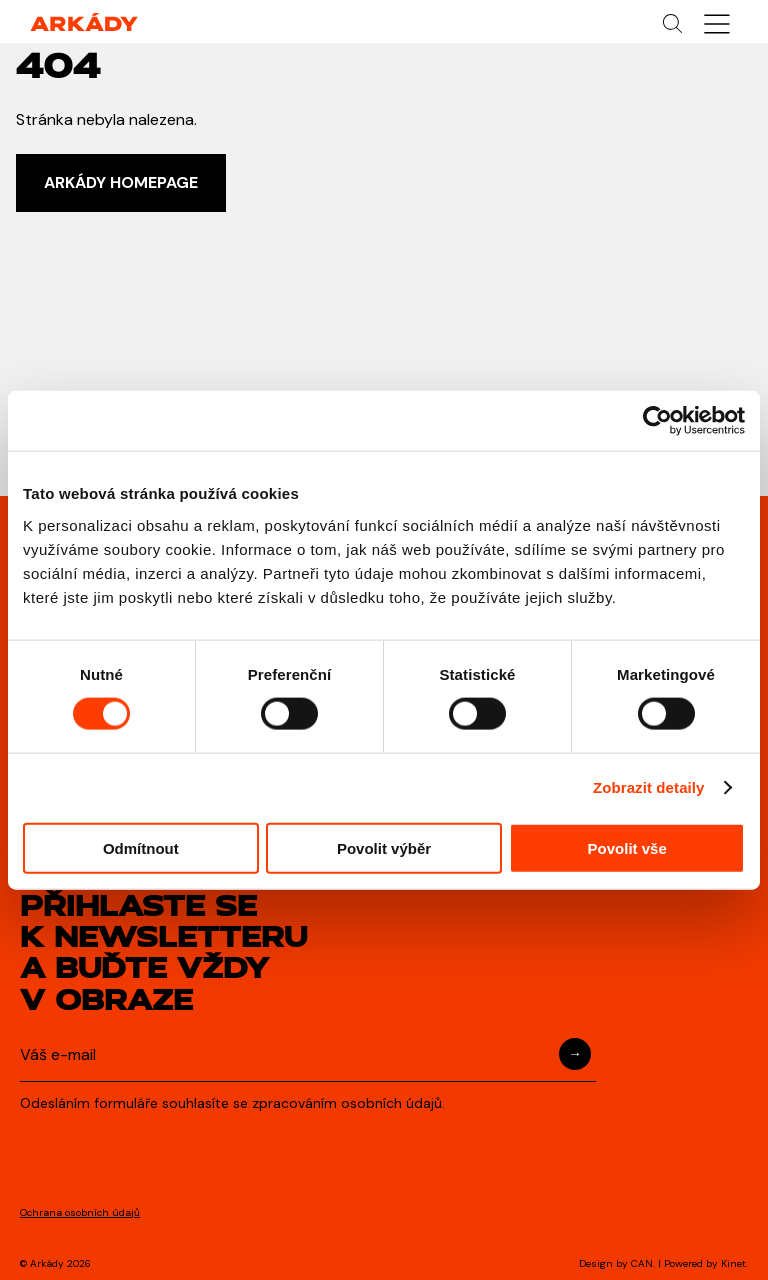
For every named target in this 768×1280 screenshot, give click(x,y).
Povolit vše (627, 847)
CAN (642, 1263)
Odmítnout (141, 847)
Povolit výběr (384, 847)
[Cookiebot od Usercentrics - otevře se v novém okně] (657, 421)
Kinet (733, 1263)
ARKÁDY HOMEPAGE (121, 182)
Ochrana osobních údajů (80, 1212)
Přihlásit (575, 1054)
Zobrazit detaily (649, 787)
